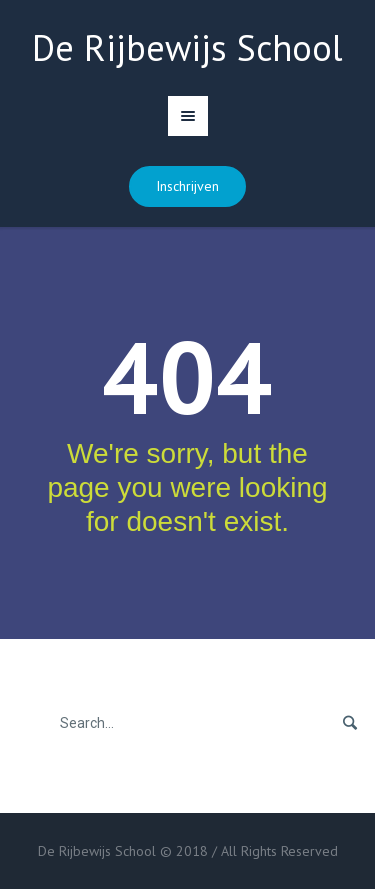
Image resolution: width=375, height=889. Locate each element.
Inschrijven (187, 186)
